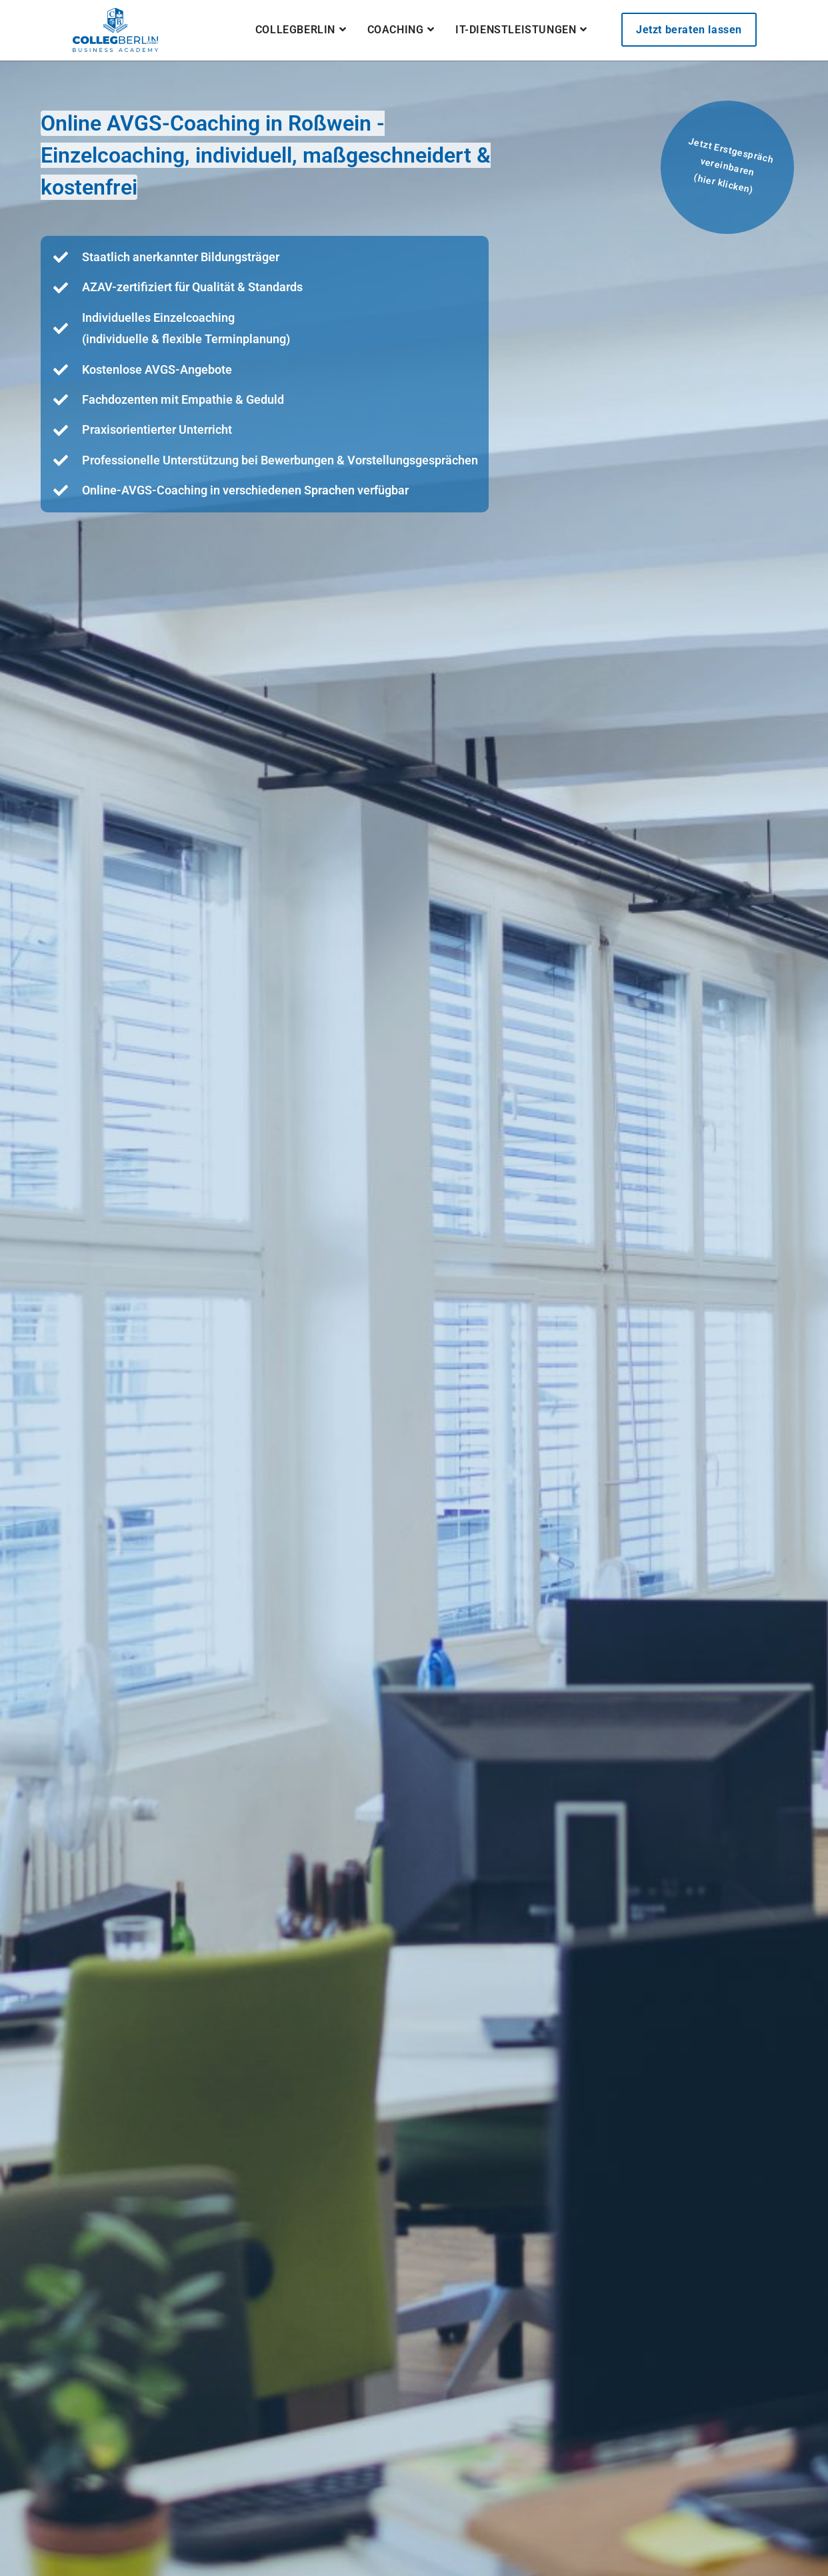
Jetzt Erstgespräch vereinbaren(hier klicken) (730, 165)
